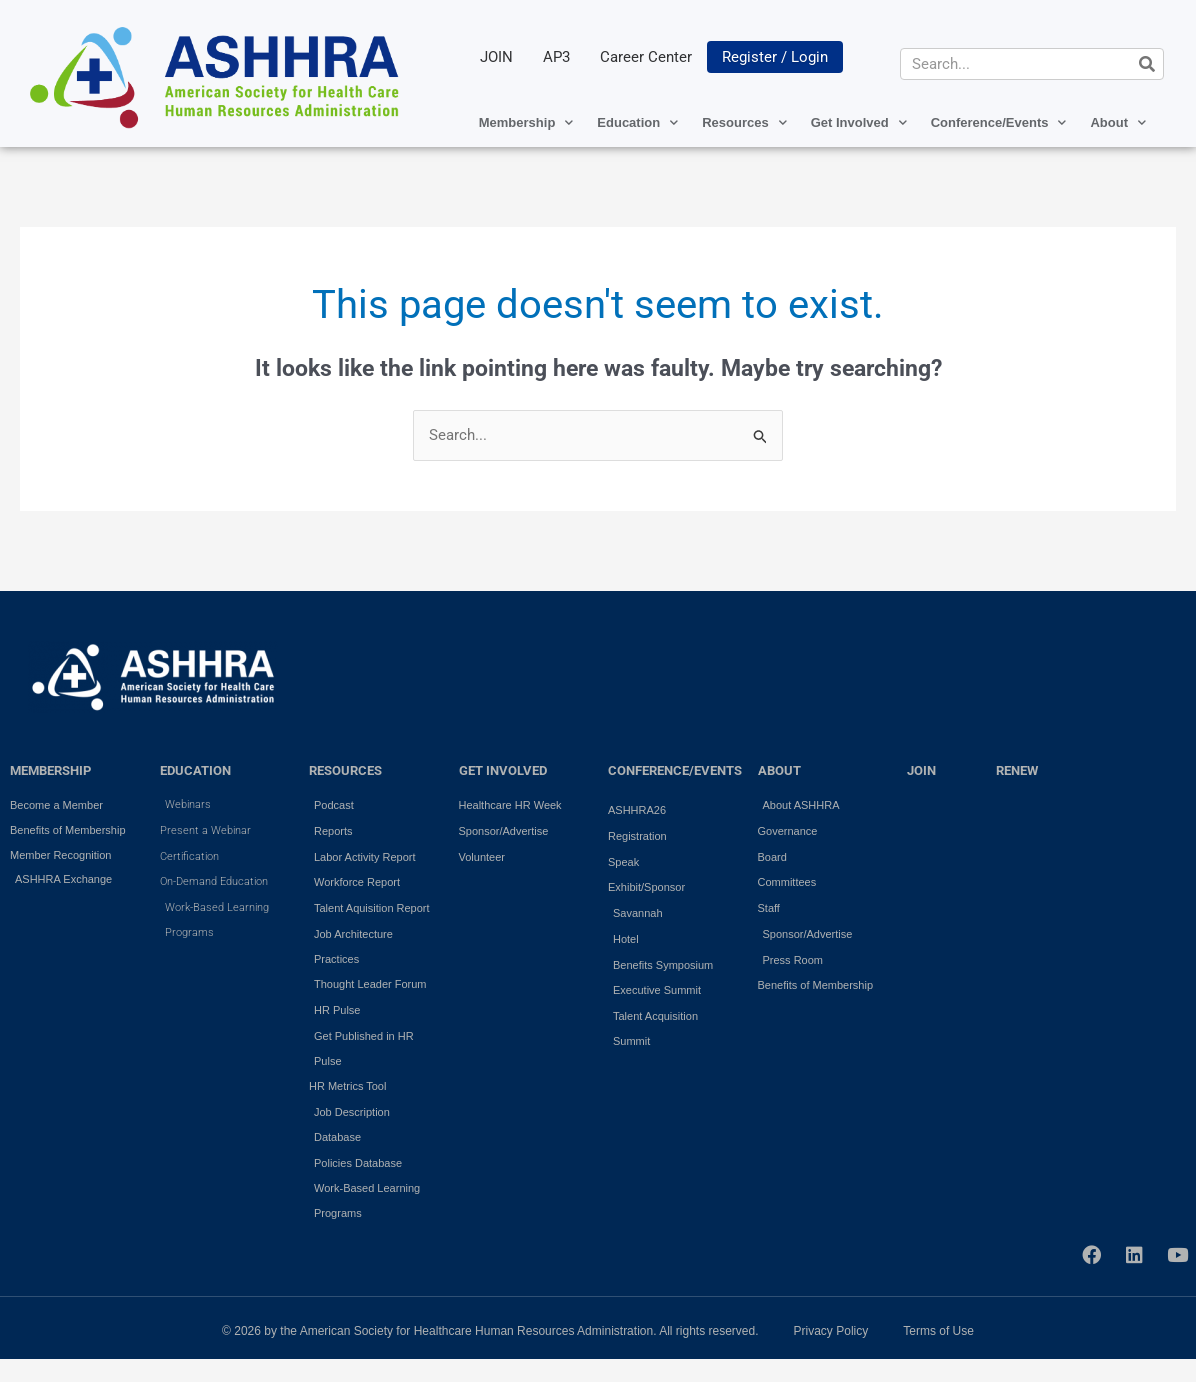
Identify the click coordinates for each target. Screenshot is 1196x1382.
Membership (526, 122)
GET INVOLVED (503, 770)
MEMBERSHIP (50, 770)
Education (637, 122)
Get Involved (859, 122)
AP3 (556, 57)
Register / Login (775, 57)
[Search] (1147, 64)
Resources (744, 122)
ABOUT (779, 770)
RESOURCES (345, 770)
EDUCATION (195, 770)
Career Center (646, 57)
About (1118, 122)
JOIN (496, 57)
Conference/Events (999, 122)
